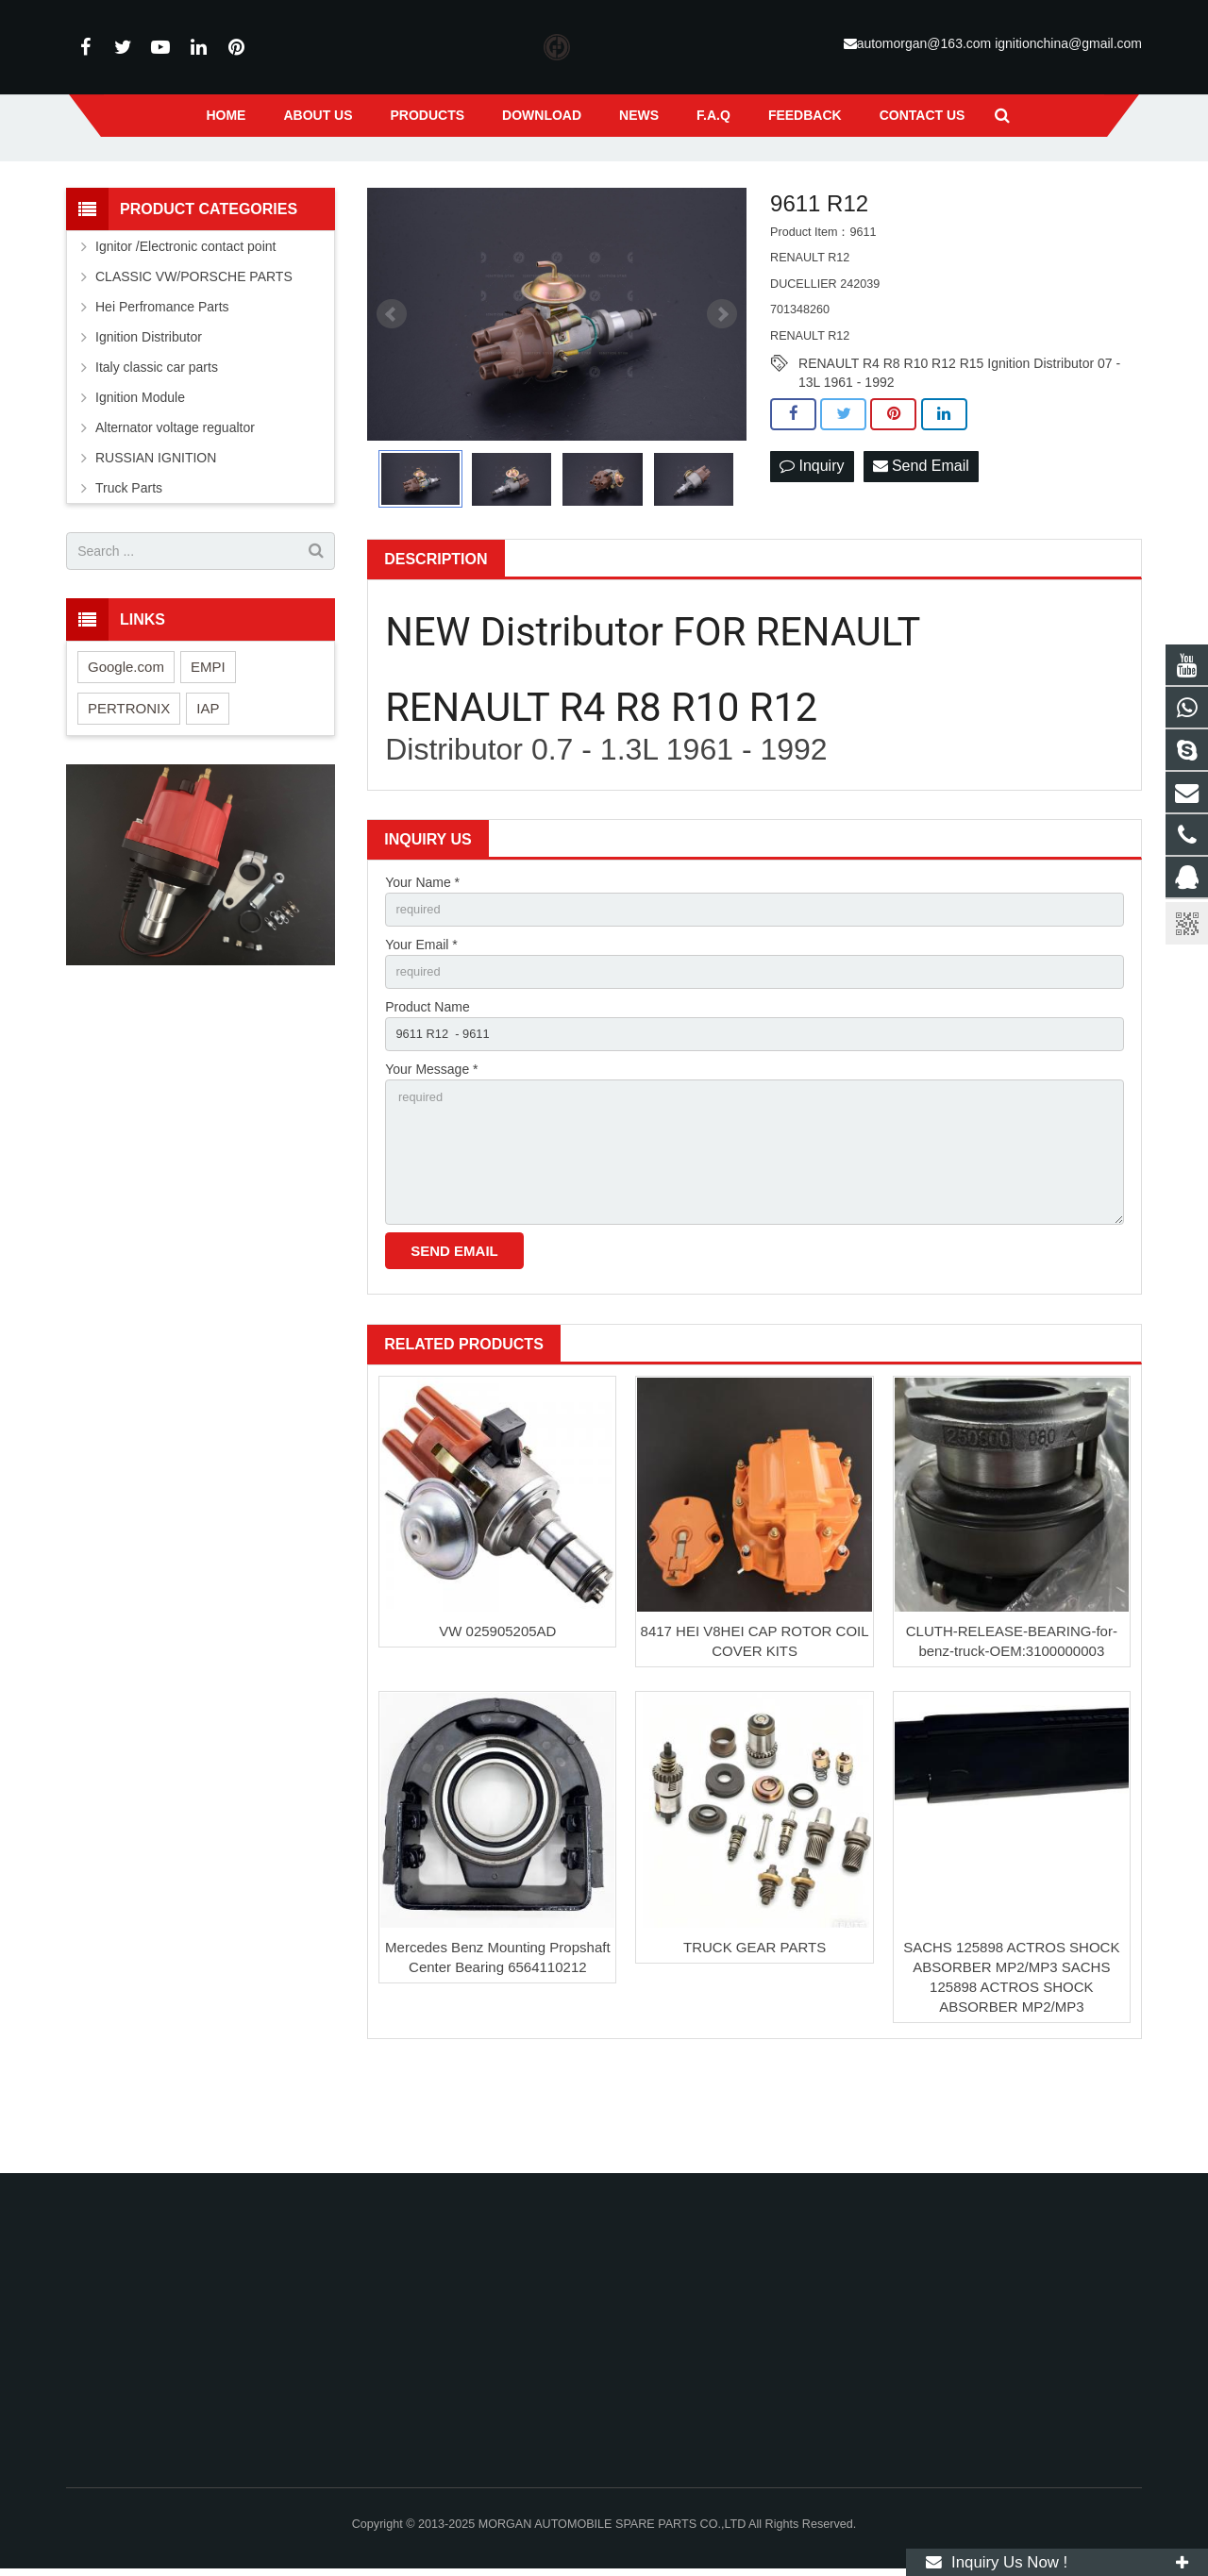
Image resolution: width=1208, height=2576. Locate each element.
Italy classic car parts (156, 446)
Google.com (126, 745)
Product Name (427, 1091)
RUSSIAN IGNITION (155, 536)
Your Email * (421, 1026)
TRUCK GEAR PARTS (754, 2048)
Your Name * (422, 961)
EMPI (208, 745)
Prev (392, 393)
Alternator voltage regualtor (175, 506)
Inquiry (812, 546)
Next (722, 393)
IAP (207, 786)
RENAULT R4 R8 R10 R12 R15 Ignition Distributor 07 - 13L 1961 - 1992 (959, 443)
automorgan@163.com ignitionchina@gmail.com (999, 43)
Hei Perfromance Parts (162, 385)
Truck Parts (128, 567)
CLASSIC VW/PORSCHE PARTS (194, 355)
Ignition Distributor (148, 416)
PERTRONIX (129, 786)
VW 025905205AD (497, 1732)
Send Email (921, 546)
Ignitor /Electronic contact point (185, 325)
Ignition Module (140, 476)
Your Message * (431, 1156)
